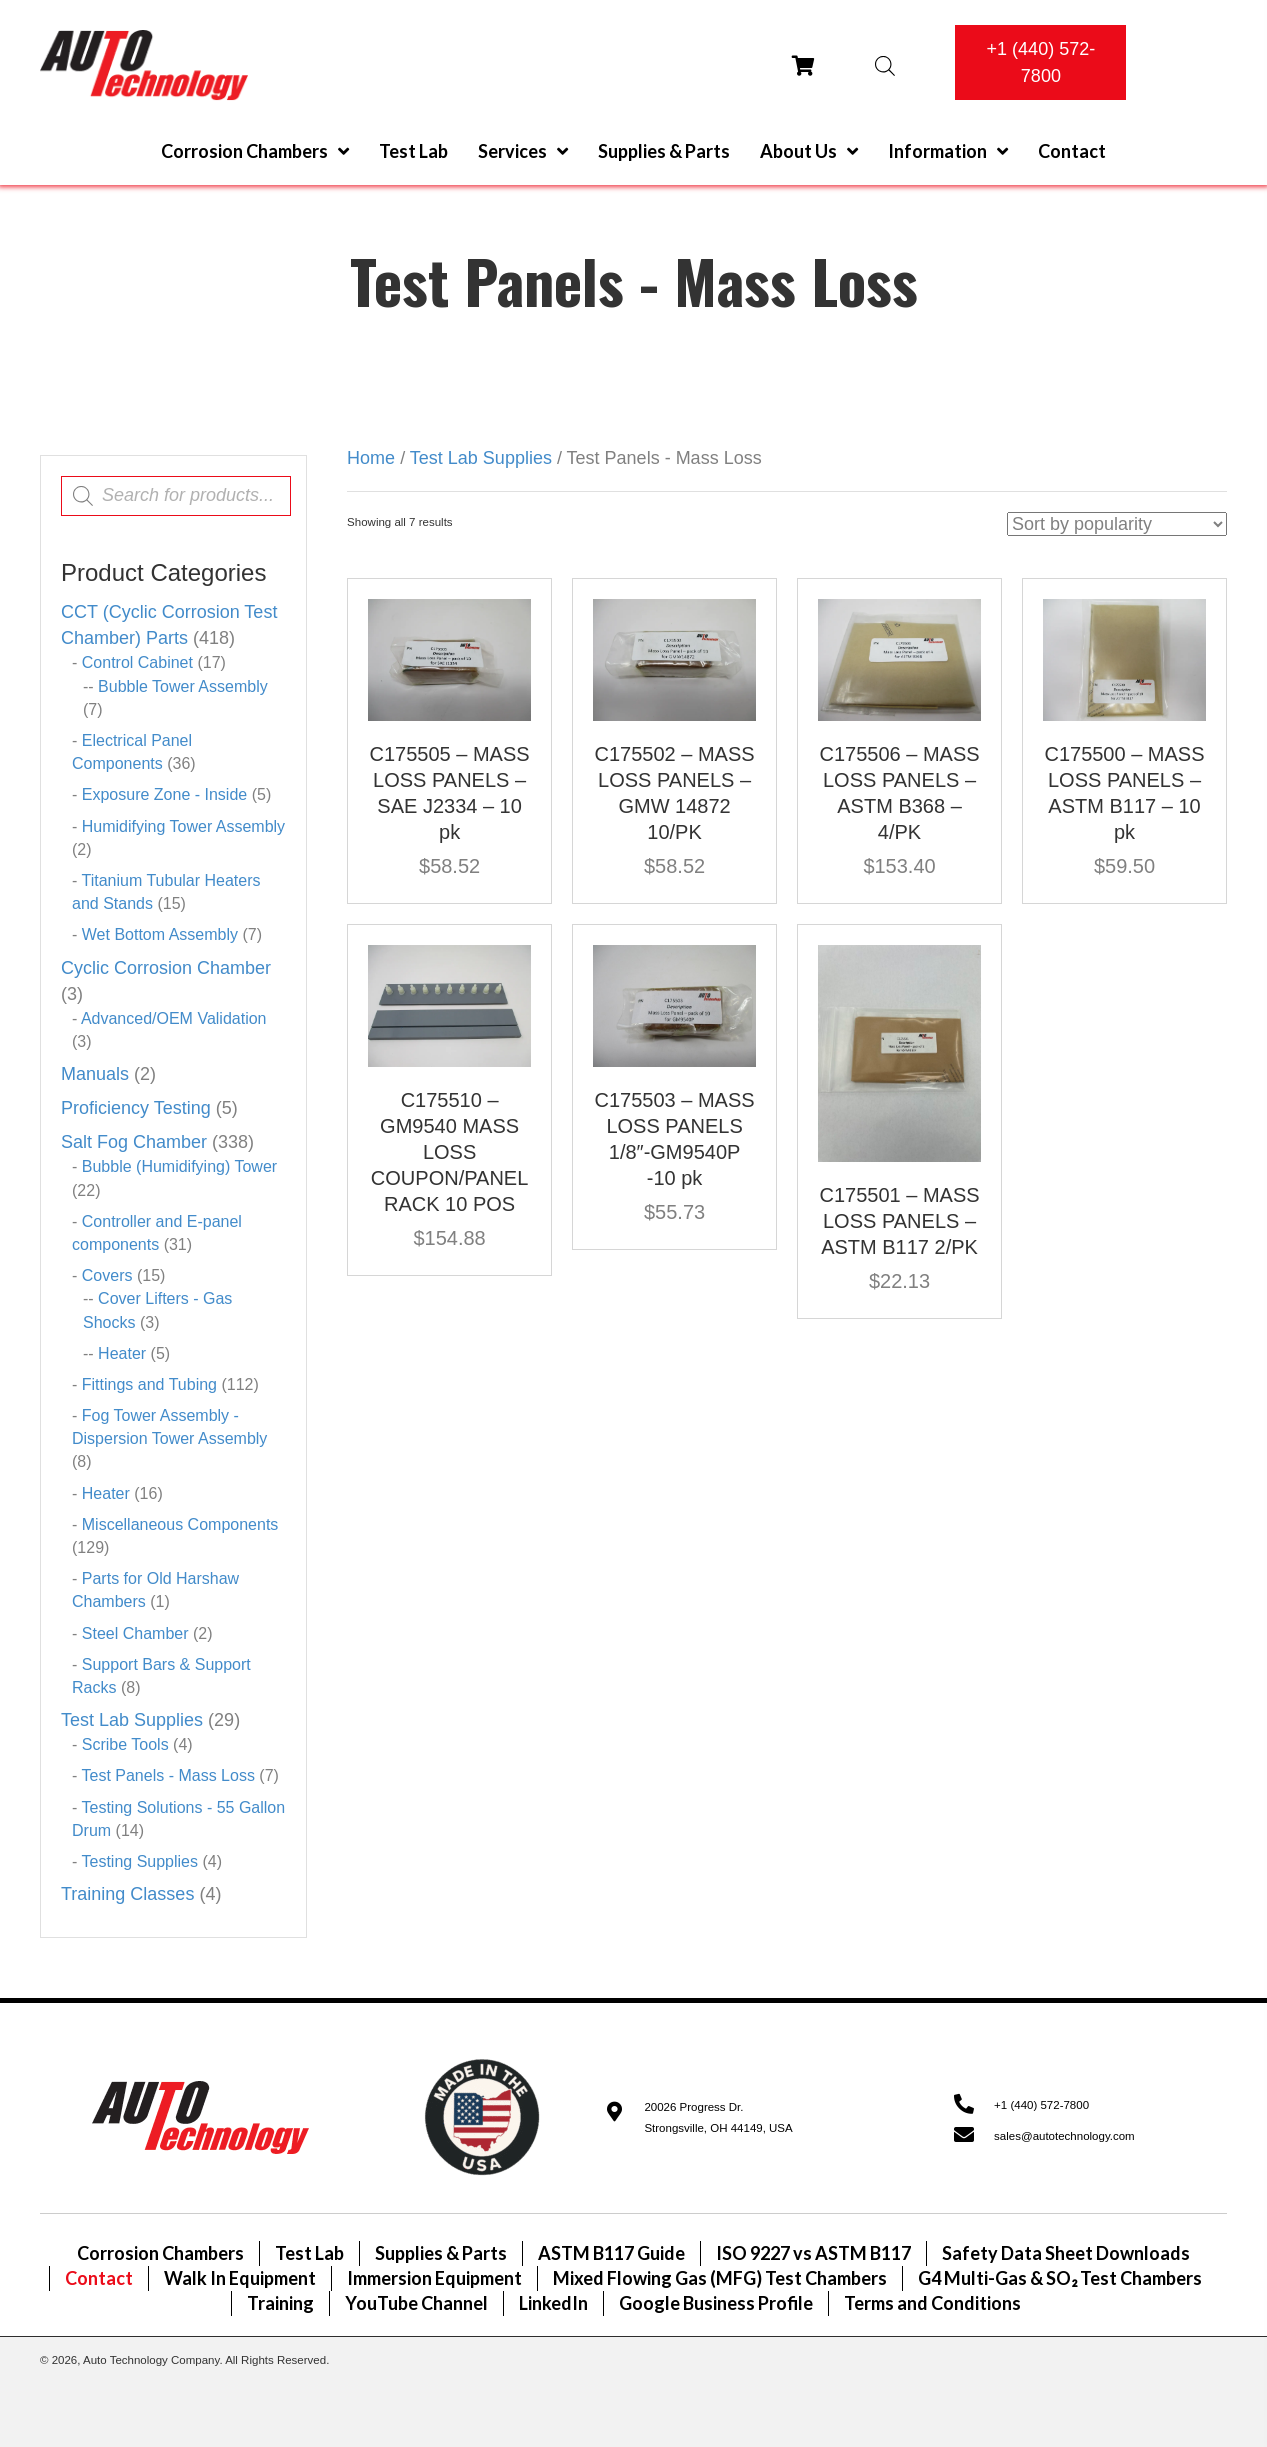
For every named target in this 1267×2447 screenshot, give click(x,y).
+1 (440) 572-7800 (1041, 2105)
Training (280, 2303)
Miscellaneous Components (180, 1524)
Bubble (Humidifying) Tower (179, 1166)
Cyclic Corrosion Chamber (166, 968)
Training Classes (127, 1894)
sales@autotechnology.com (1064, 2136)
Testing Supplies (139, 1861)
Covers (107, 1275)
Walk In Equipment (240, 2278)
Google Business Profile (716, 2303)
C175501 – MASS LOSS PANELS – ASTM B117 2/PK (899, 1221)
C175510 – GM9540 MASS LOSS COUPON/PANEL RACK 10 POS (449, 1152)
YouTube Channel (416, 2303)
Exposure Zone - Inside (164, 794)
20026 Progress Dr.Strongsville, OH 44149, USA (718, 2117)
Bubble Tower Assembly (183, 686)
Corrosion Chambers (160, 2253)
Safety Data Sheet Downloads (1066, 2253)
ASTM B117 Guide (611, 2253)
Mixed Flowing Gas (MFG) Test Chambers (720, 2278)
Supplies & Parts (441, 2253)
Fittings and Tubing (149, 1384)
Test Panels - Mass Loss (167, 1775)
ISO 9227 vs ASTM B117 (813, 2253)
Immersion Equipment (434, 2278)
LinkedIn (553, 2303)
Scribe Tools (125, 1744)
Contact (99, 2278)
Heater (122, 1353)
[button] (1040, 62)
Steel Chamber (135, 1633)
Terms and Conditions (932, 2303)
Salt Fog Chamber (134, 1142)
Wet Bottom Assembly (160, 934)
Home (371, 458)
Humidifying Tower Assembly (183, 826)
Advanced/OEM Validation (174, 1018)
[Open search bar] (885, 65)
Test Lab (309, 2253)
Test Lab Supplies (132, 1720)
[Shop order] (1117, 524)
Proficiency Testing (136, 1108)
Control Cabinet (137, 662)
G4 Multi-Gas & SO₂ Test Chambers (1060, 2278)
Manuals (95, 1074)
